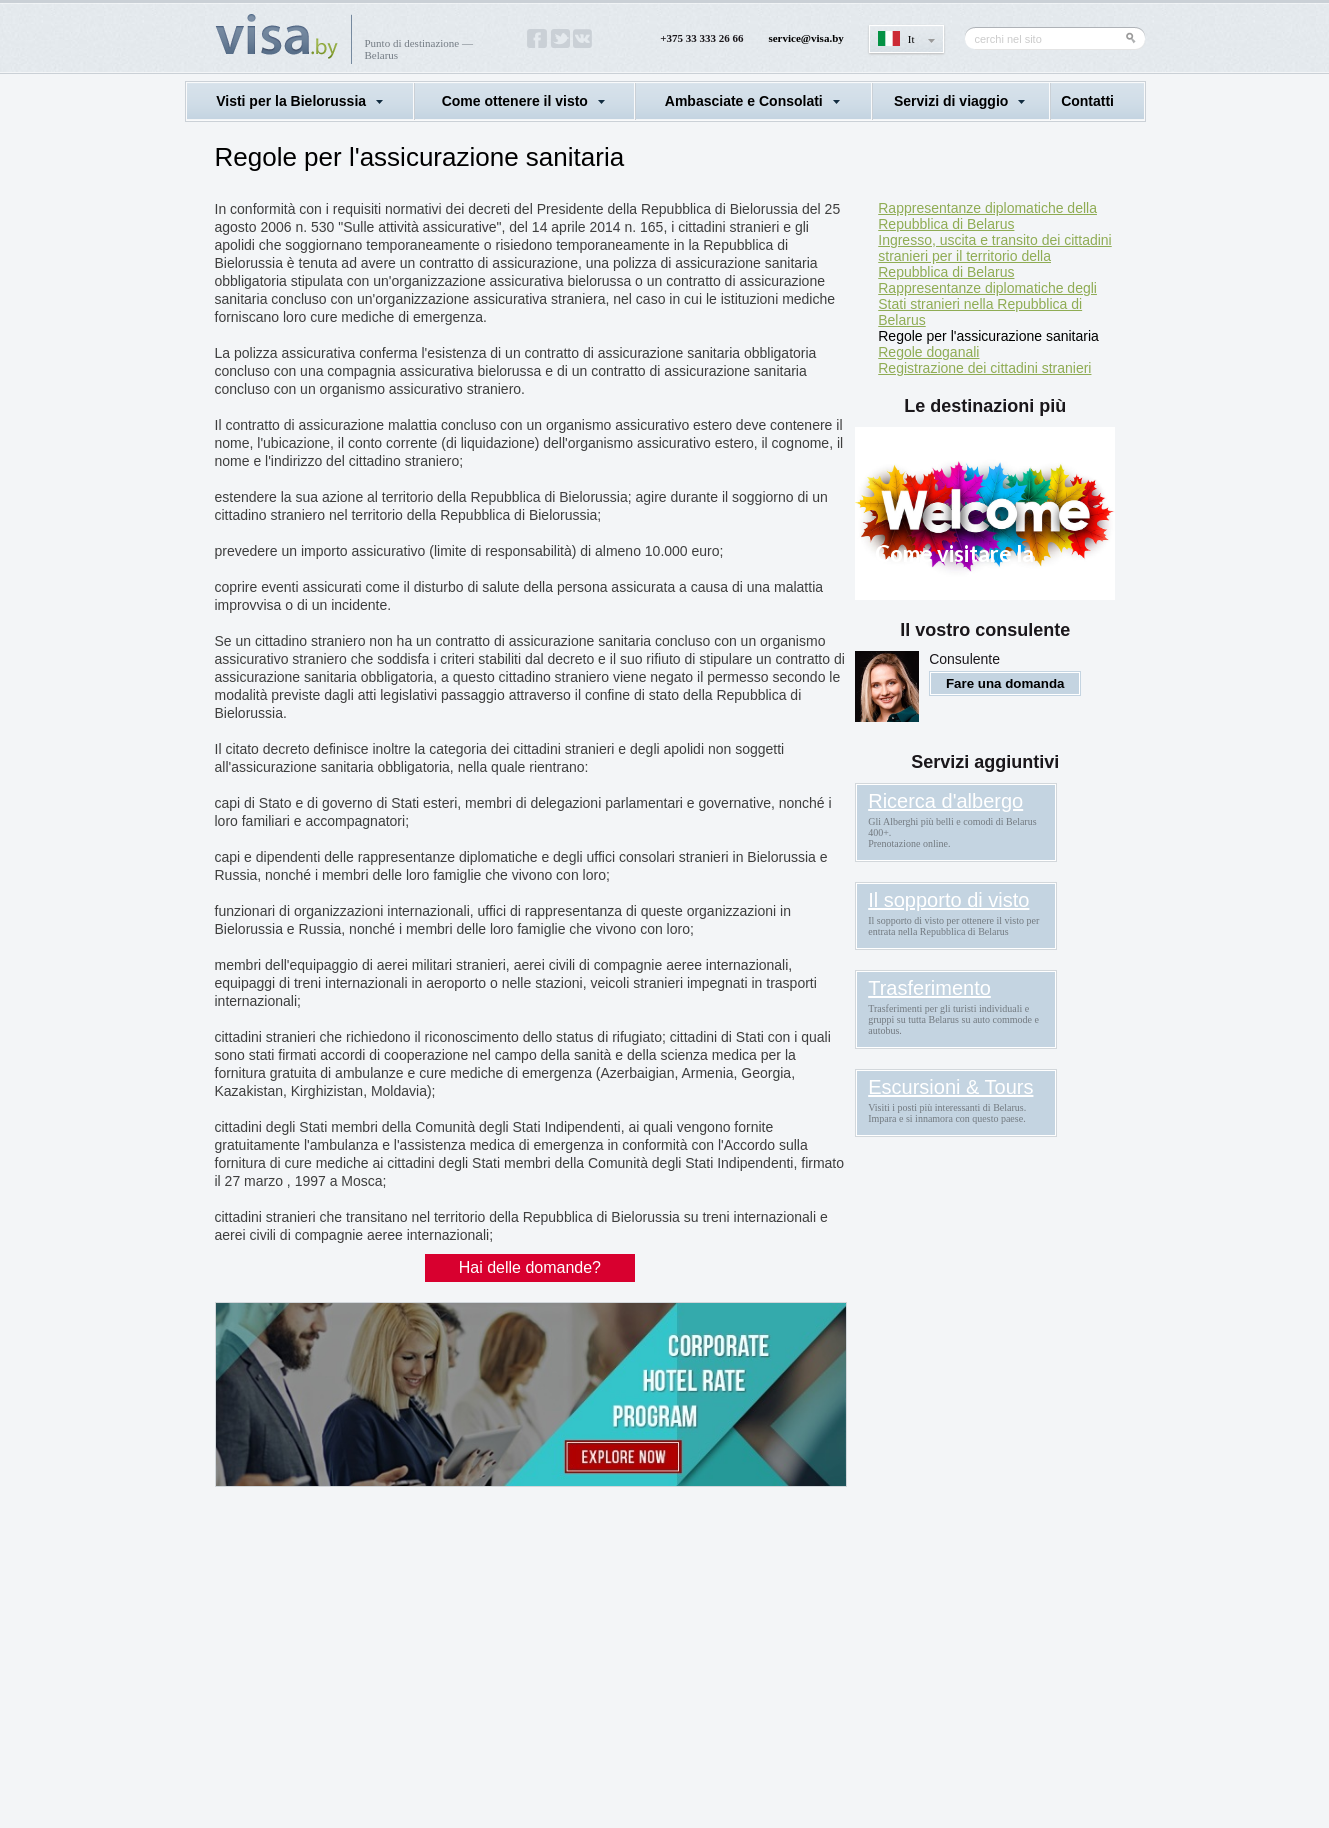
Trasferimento (929, 988)
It (911, 39)
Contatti (1087, 101)
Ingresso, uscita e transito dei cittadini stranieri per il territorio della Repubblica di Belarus (994, 256)
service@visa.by (805, 38)
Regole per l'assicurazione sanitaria (988, 336)
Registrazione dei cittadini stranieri (984, 368)
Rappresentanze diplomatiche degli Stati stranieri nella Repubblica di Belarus (987, 304)
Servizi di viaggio (951, 101)
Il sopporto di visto (948, 900)
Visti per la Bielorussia (291, 101)
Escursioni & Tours (950, 1087)
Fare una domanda (1005, 683)
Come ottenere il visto (515, 101)
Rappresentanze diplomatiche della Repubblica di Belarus (987, 216)
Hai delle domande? (530, 1267)
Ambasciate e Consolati (744, 101)
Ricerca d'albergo (945, 801)
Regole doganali (928, 352)
